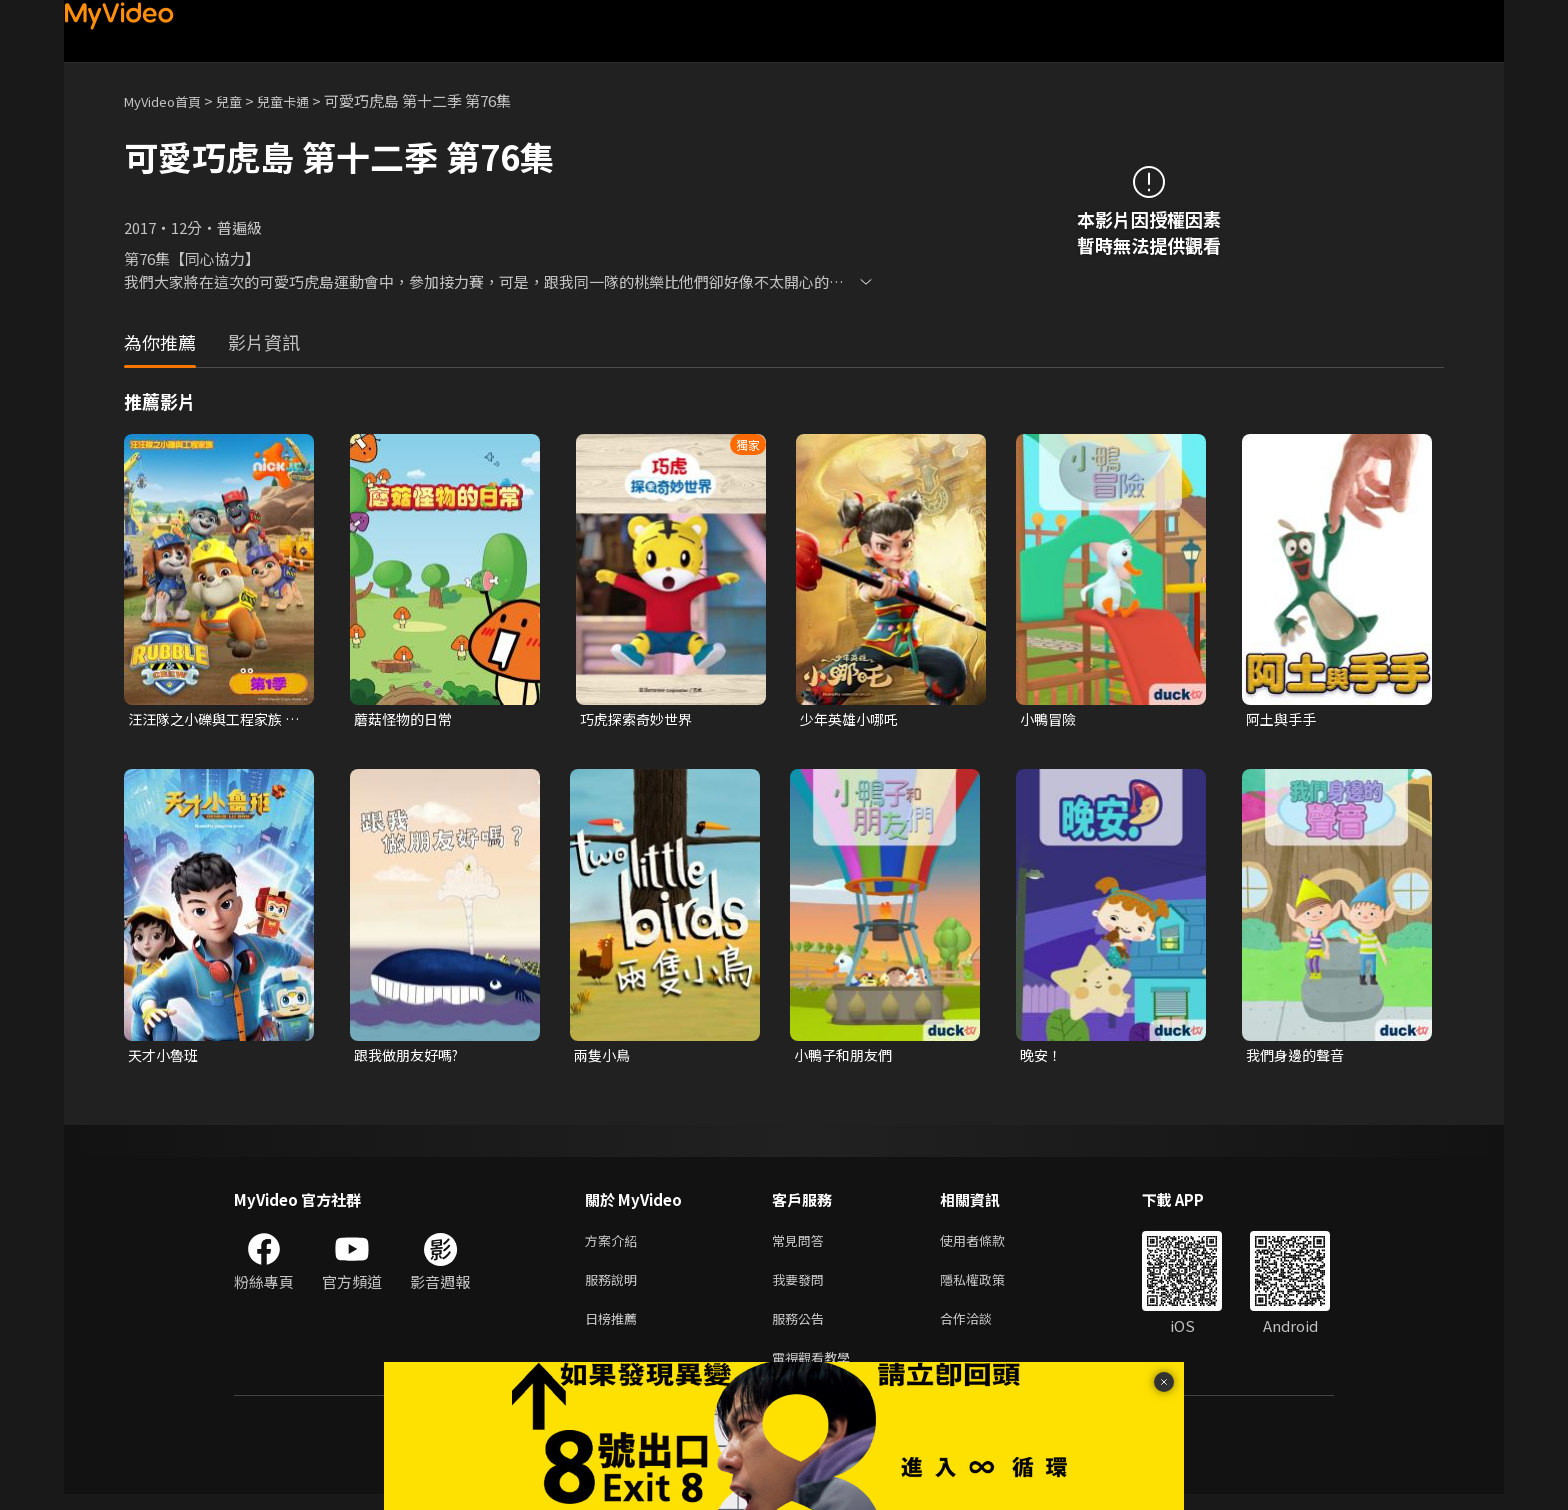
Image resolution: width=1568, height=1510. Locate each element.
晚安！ (1042, 1057)
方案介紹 (615, 1245)
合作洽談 (982, 1329)
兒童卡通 (305, 100)
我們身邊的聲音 (1298, 1057)
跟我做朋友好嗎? (410, 1057)
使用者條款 (989, 1245)
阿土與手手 (1283, 719)
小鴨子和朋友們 (846, 1057)
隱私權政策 (989, 1287)
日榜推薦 (615, 1329)
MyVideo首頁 (169, 100)
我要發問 (802, 1287)
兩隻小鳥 (604, 1057)
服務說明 (615, 1287)
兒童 (245, 100)
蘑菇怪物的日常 (406, 719)
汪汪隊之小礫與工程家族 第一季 (210, 720)
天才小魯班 (165, 1057)
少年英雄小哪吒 (852, 719)
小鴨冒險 (1050, 719)
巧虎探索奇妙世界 (640, 719)
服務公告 (802, 1329)
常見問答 (802, 1245)
